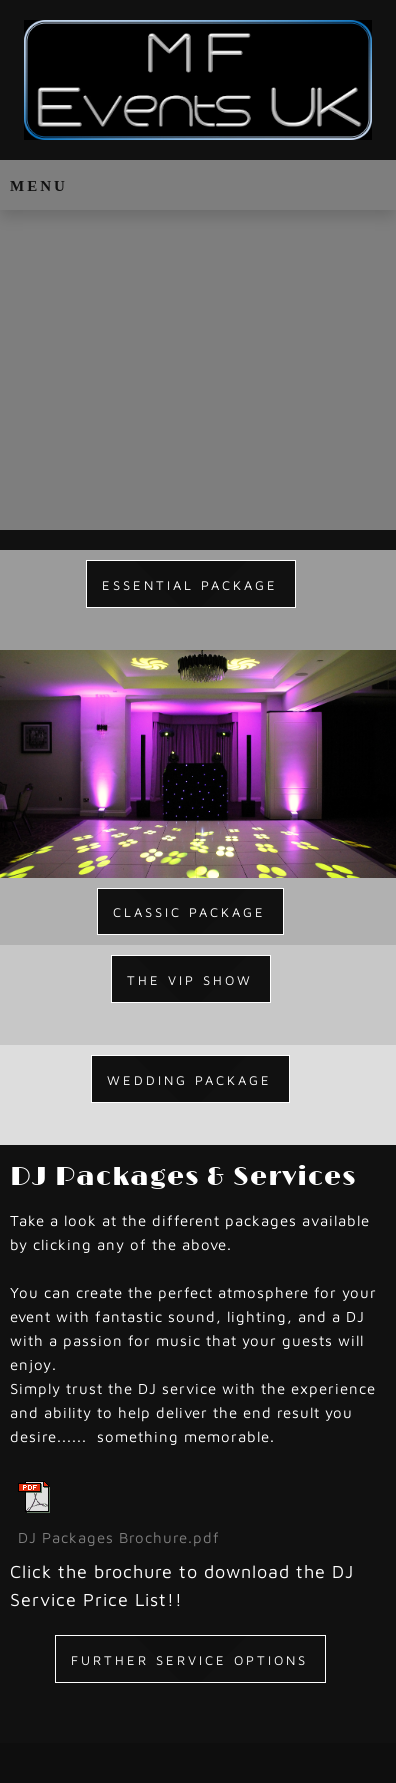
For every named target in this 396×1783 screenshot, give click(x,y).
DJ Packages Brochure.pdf (119, 1537)
